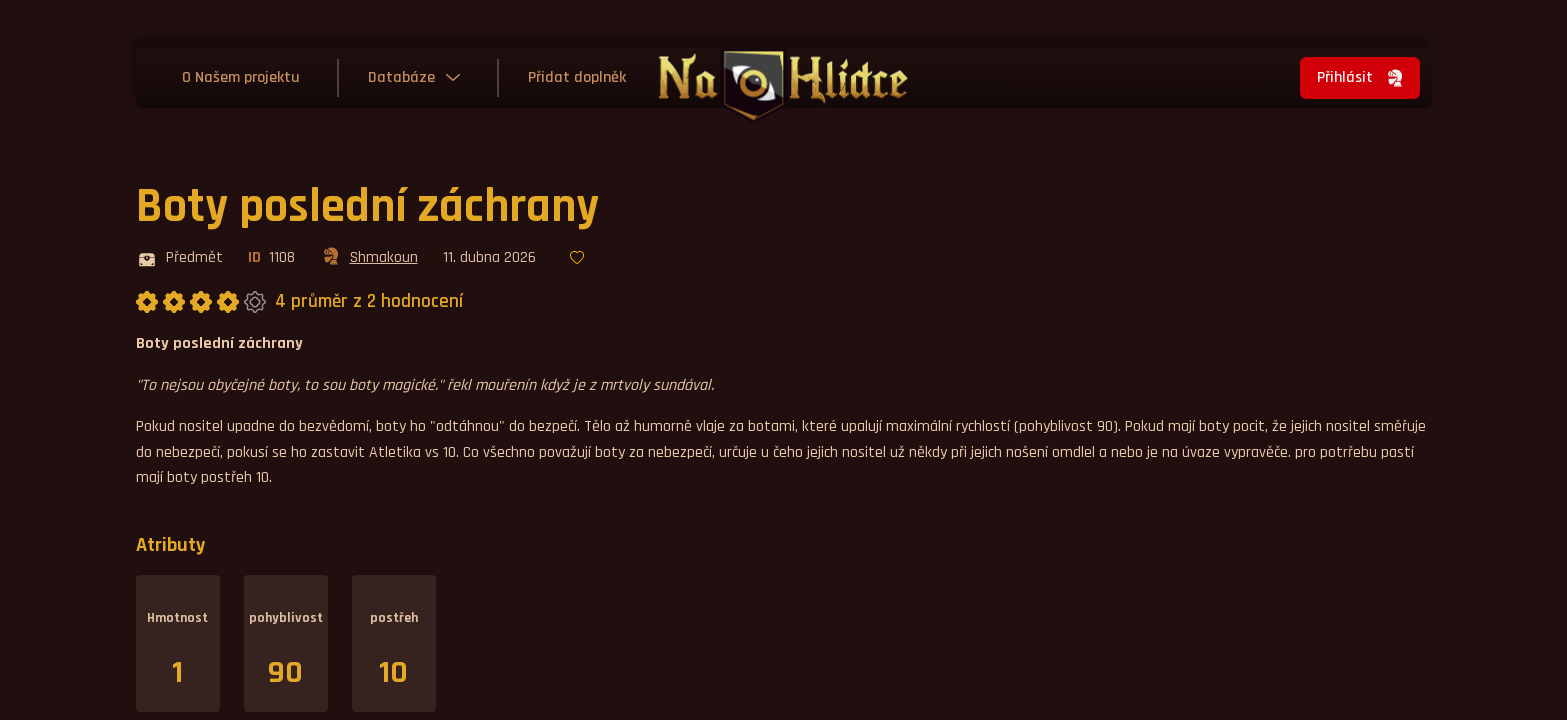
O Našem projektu (241, 77)
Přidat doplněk (577, 77)
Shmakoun (369, 259)
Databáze (401, 77)
